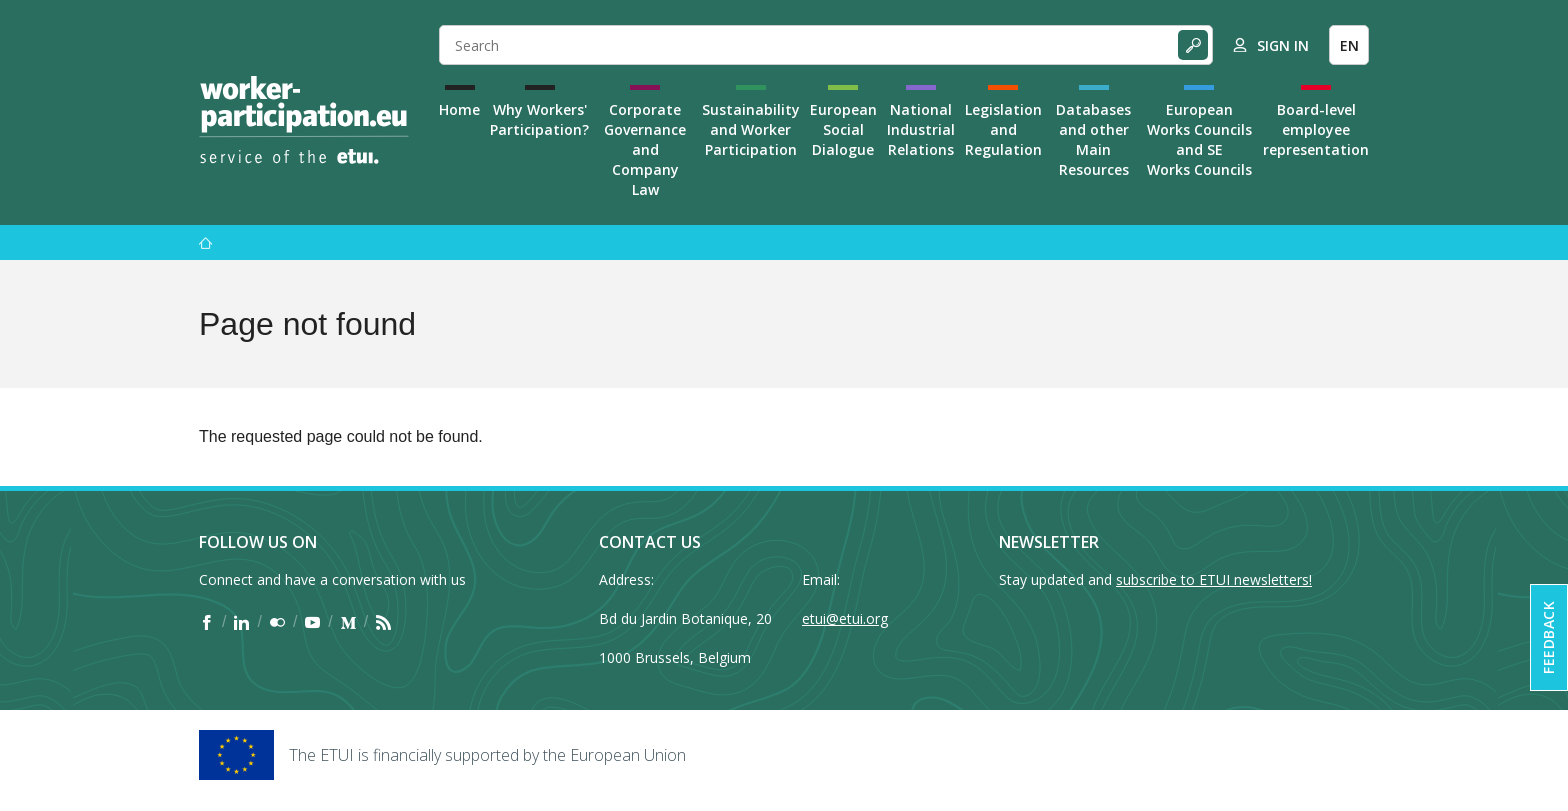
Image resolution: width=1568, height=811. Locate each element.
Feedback (1548, 637)
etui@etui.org (845, 618)
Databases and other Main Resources (1093, 139)
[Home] (304, 120)
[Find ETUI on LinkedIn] (241, 622)
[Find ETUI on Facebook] (206, 622)
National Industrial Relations (921, 129)
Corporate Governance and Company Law (645, 149)
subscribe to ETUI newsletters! (1214, 579)
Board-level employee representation (1316, 129)
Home (459, 109)
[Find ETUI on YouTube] (312, 622)
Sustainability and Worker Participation (751, 129)
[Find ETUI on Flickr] (277, 622)
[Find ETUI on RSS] (383, 622)
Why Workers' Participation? (539, 119)
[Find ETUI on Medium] (348, 622)
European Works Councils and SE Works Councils (1199, 139)
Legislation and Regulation (1003, 129)
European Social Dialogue (843, 129)
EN (1349, 45)
